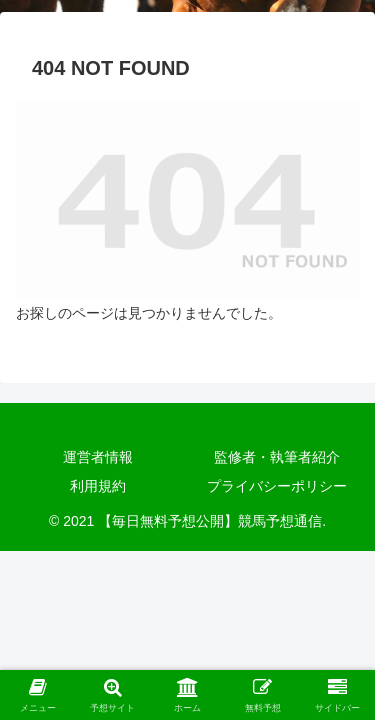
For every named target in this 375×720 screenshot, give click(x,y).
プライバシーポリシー (277, 486)
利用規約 (98, 486)
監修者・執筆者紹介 (277, 457)
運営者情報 (98, 457)
